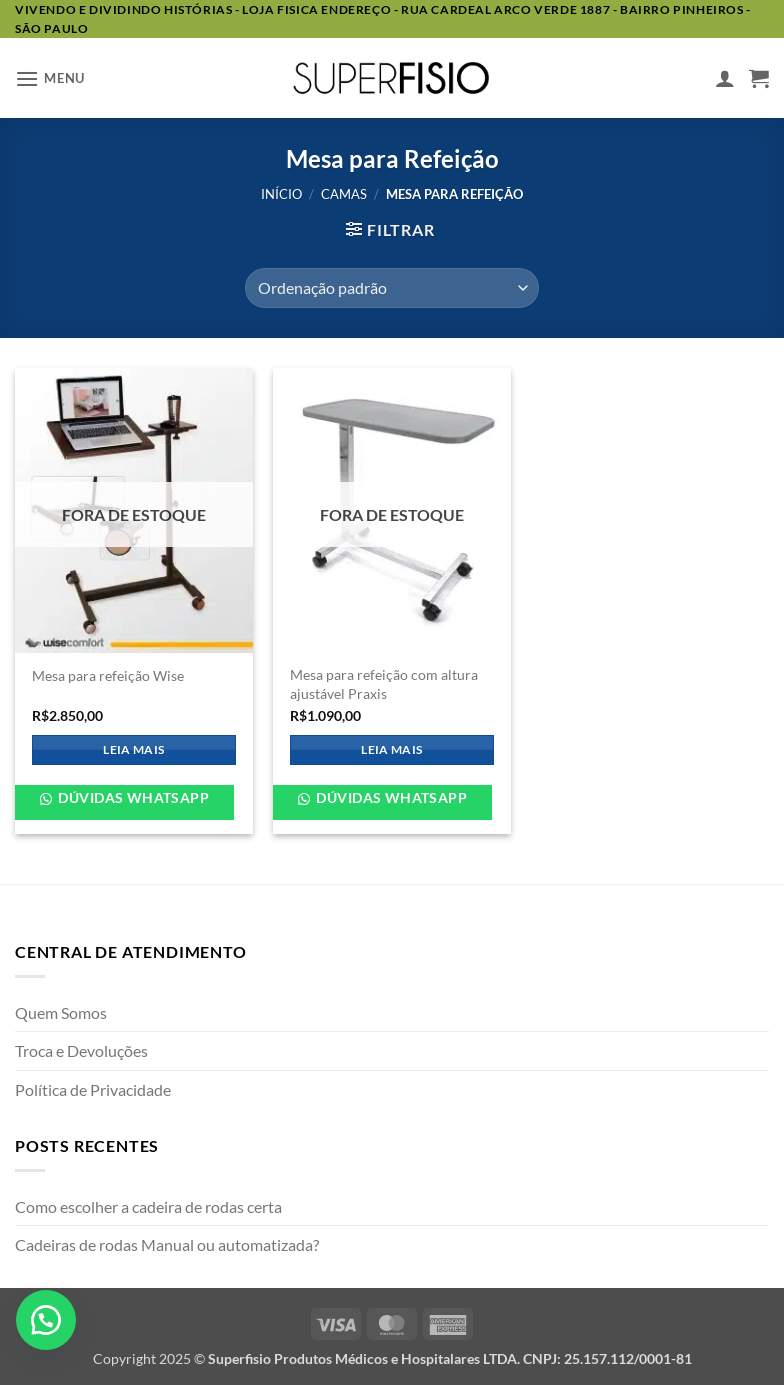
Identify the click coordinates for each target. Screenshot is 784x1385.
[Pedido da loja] (391, 288)
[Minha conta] (725, 78)
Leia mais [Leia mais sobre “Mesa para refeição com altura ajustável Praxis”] (391, 749)
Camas (344, 194)
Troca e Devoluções (81, 1050)
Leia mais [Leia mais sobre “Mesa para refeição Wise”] (133, 749)
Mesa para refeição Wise (108, 675)
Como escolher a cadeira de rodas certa (148, 1206)
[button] (50, 78)
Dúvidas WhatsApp (132, 797)
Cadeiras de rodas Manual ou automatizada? (167, 1244)
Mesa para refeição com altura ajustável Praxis (384, 684)
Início (281, 194)
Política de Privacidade (93, 1089)
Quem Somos (61, 1012)
